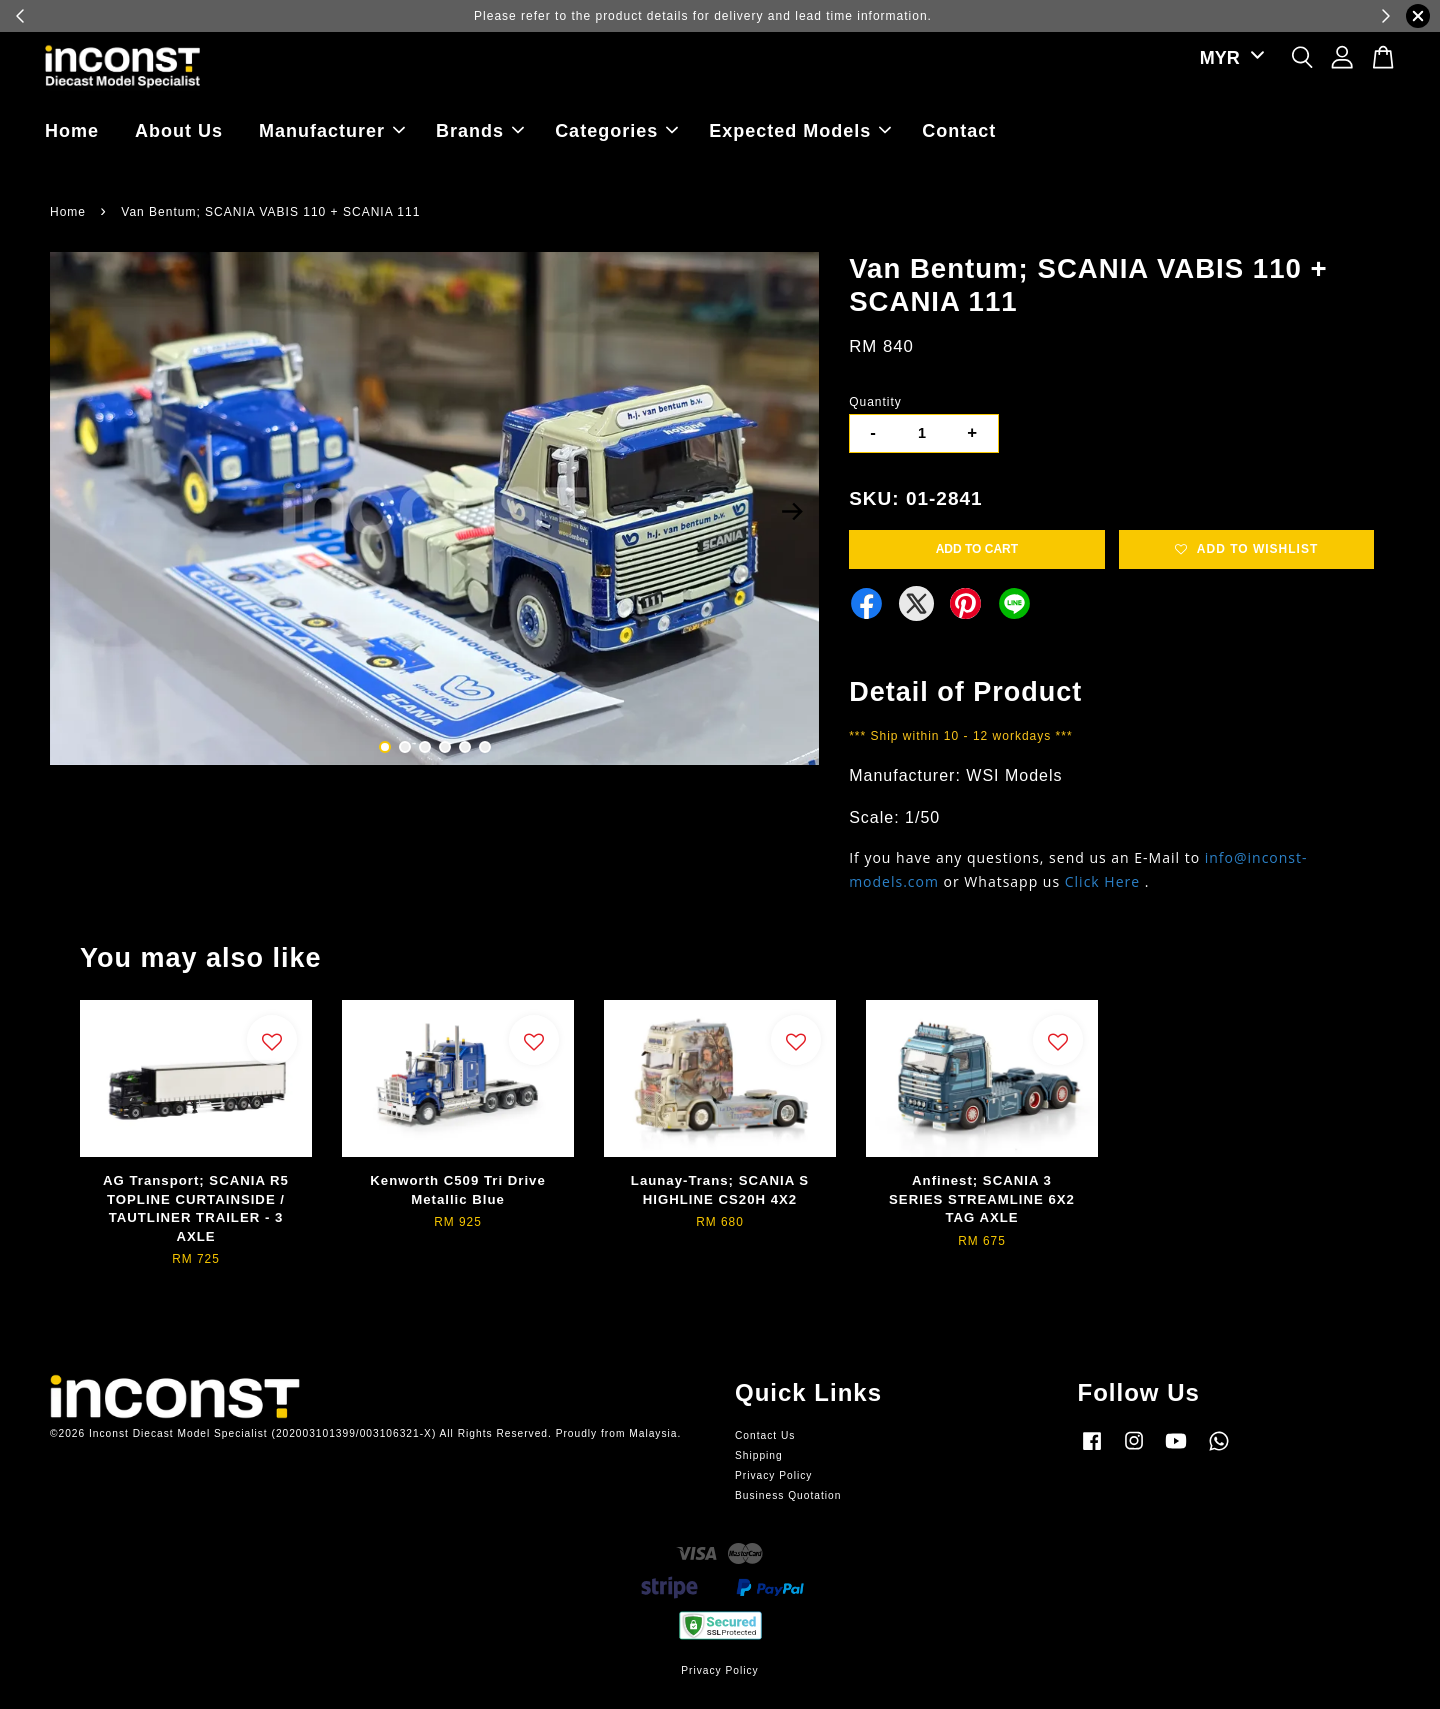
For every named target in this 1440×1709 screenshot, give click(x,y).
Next (792, 512)
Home (72, 131)
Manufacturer (332, 131)
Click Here (1102, 881)
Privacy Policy (773, 1475)
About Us (179, 131)
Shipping (759, 1455)
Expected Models (800, 131)
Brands (480, 131)
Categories (616, 131)
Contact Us (765, 1435)
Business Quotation (788, 1495)
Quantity (875, 402)
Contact (959, 131)
